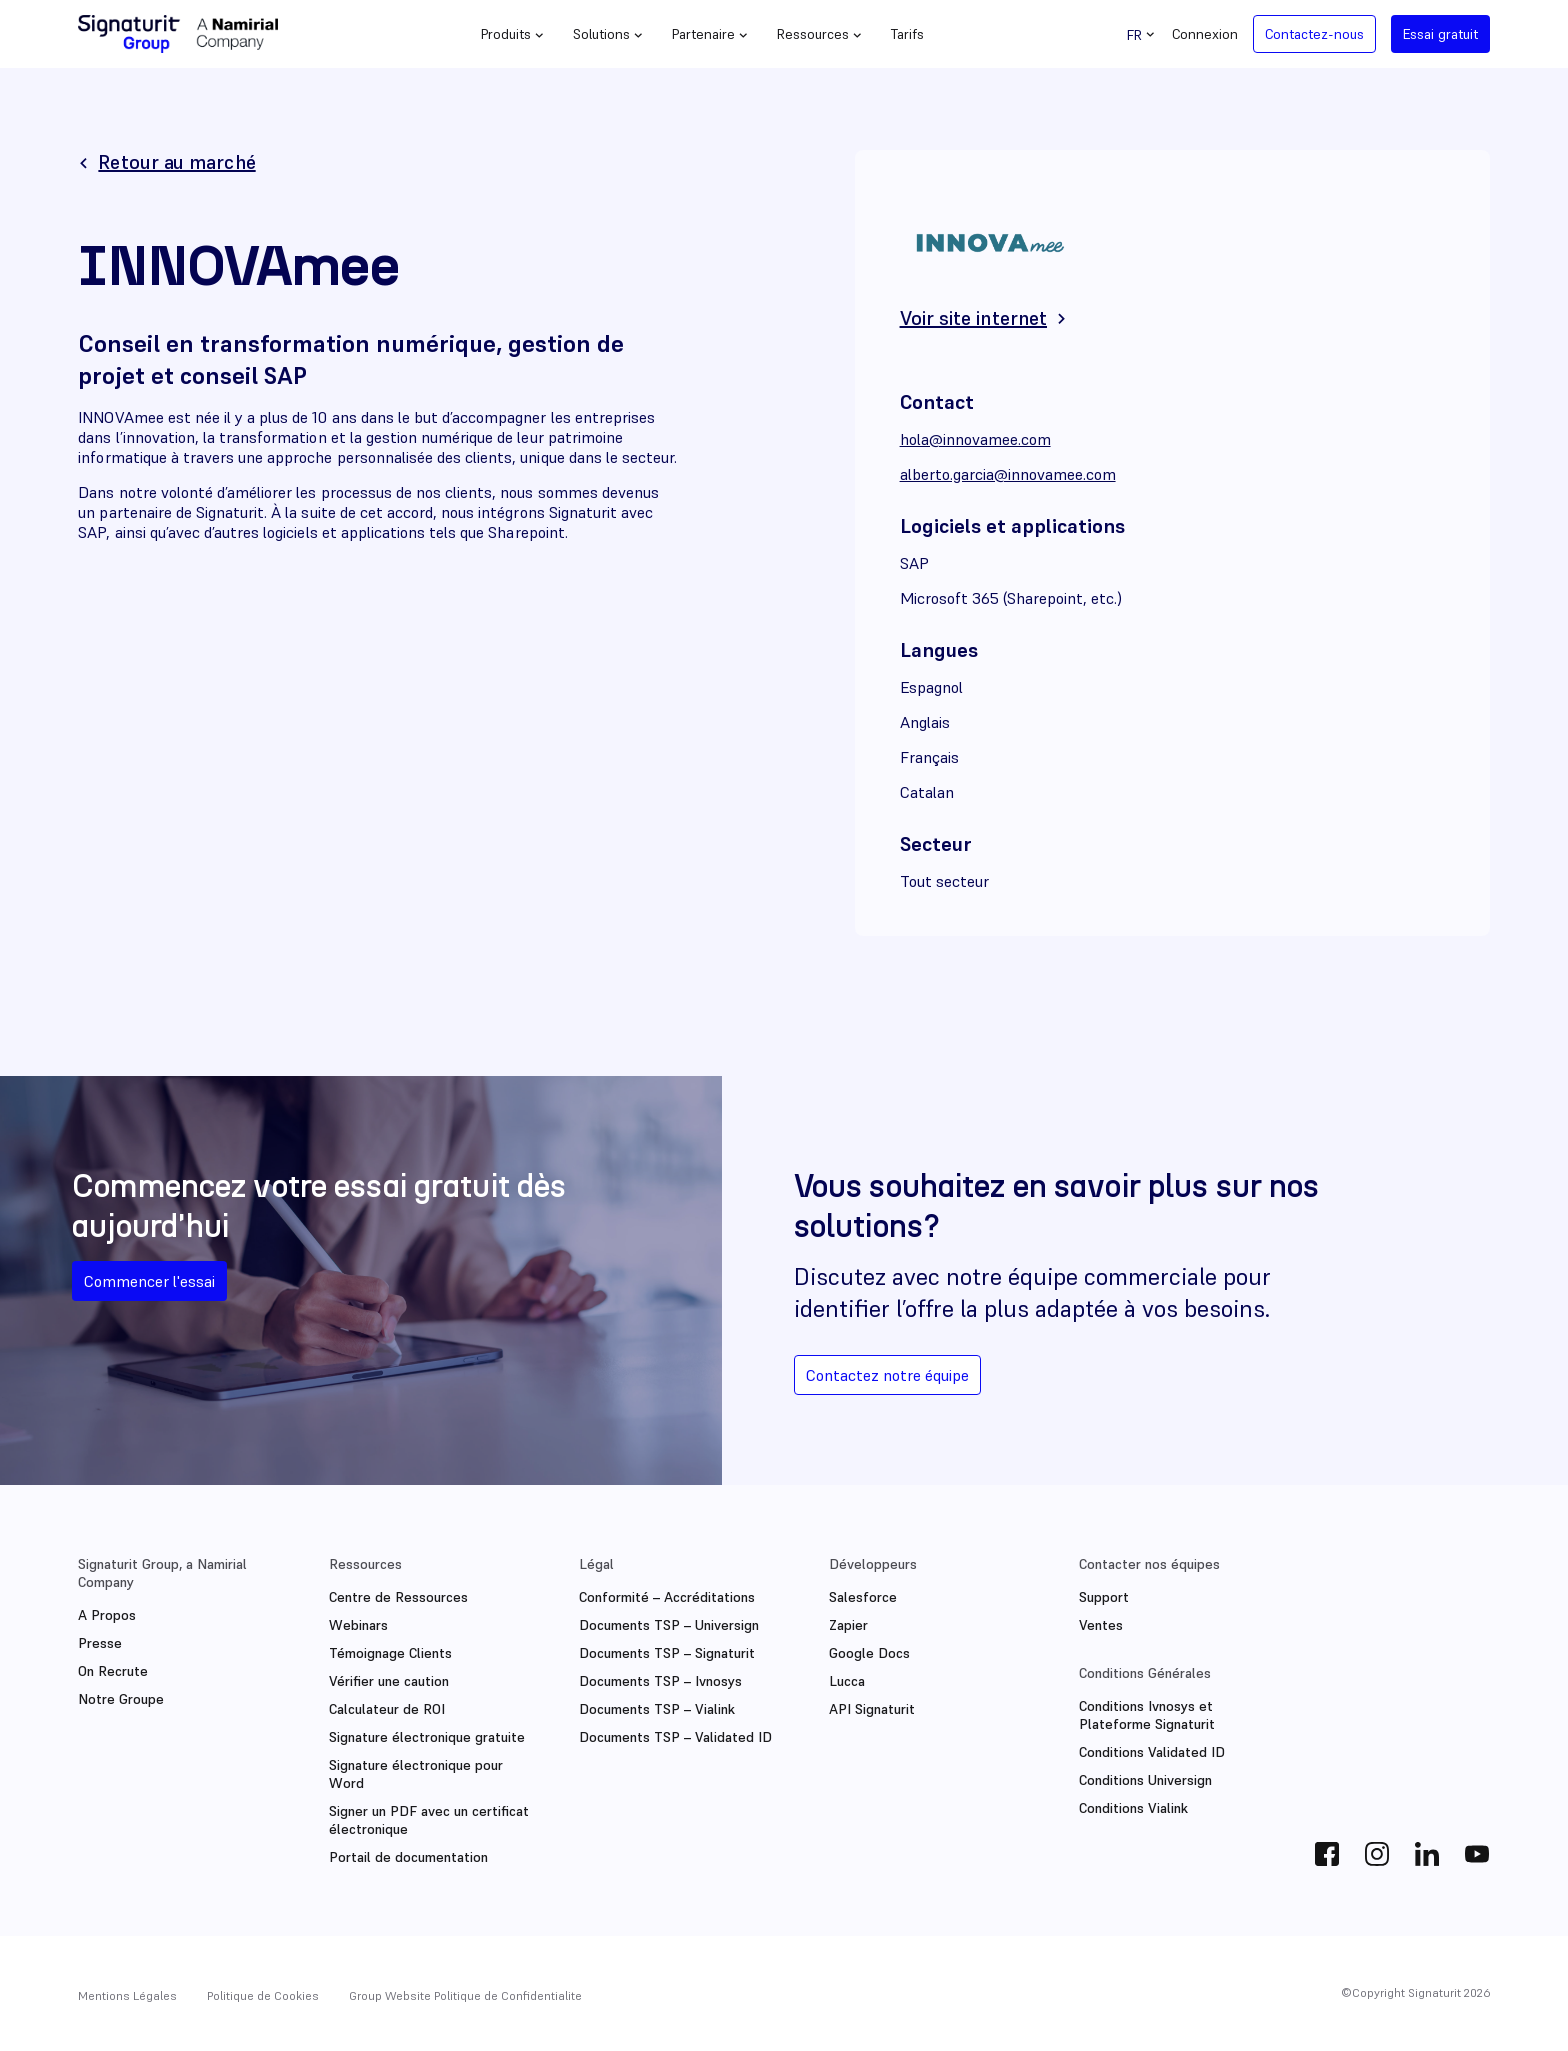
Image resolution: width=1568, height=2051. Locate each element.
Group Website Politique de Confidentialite (465, 1995)
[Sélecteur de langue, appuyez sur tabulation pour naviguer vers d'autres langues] (1142, 34)
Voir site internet (973, 318)
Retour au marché (176, 162)
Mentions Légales (127, 1995)
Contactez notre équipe (887, 1375)
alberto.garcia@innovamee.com (1008, 474)
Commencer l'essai (149, 1281)
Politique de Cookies (263, 1995)
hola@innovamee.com (975, 439)
